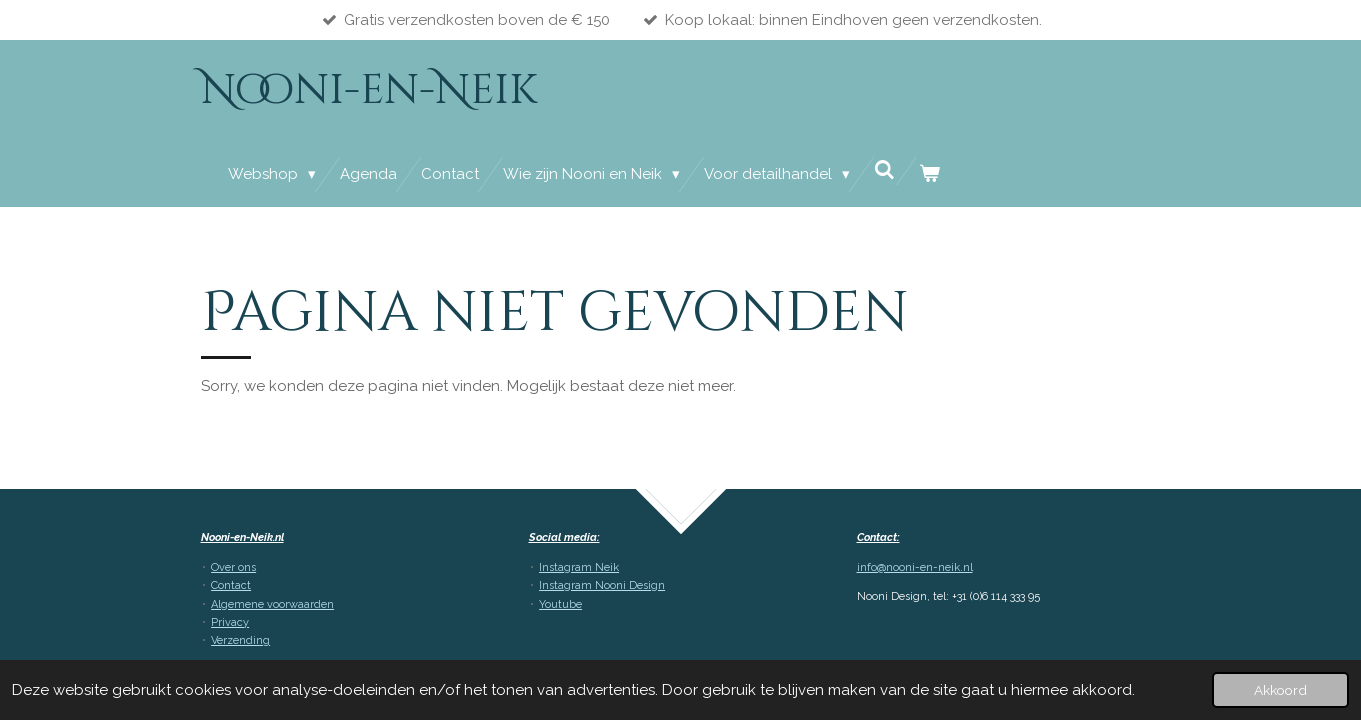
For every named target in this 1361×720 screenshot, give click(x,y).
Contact (231, 585)
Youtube (560, 604)
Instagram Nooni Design (602, 585)
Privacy (230, 622)
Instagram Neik (579, 567)
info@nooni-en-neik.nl (915, 567)
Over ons (233, 567)
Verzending (240, 640)
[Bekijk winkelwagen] (929, 174)
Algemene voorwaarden (272, 604)
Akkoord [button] (1280, 690)
